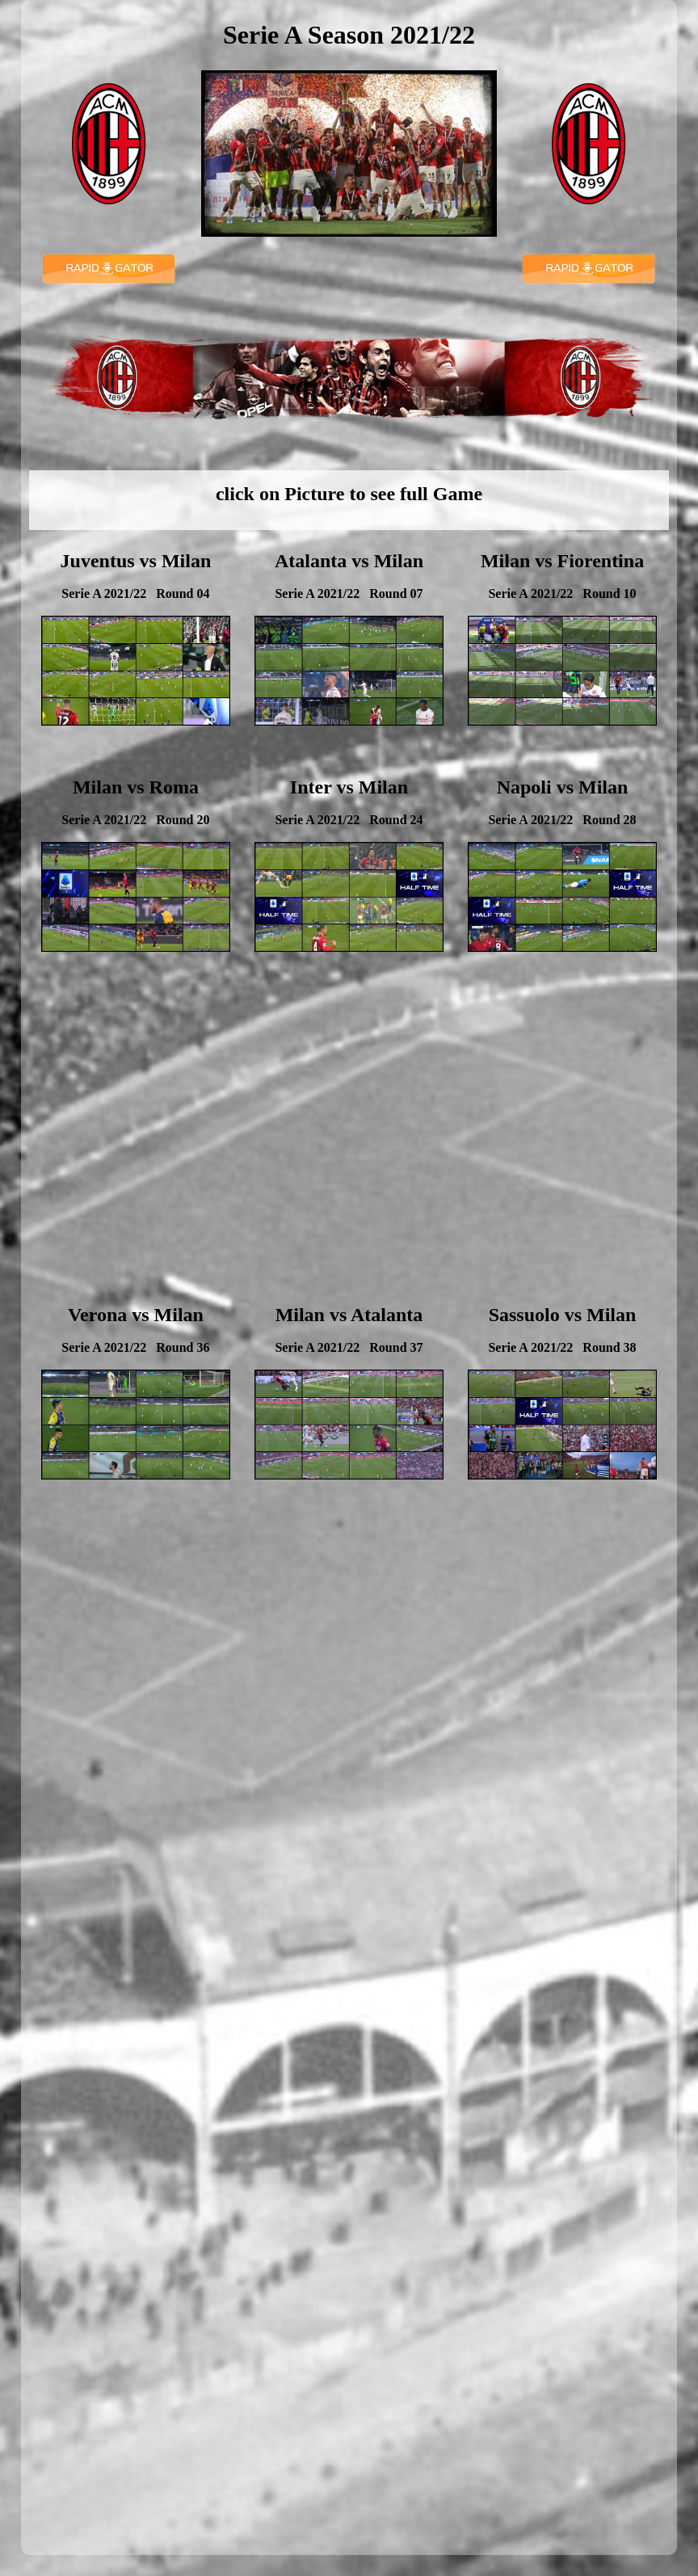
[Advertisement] (349, 1146)
